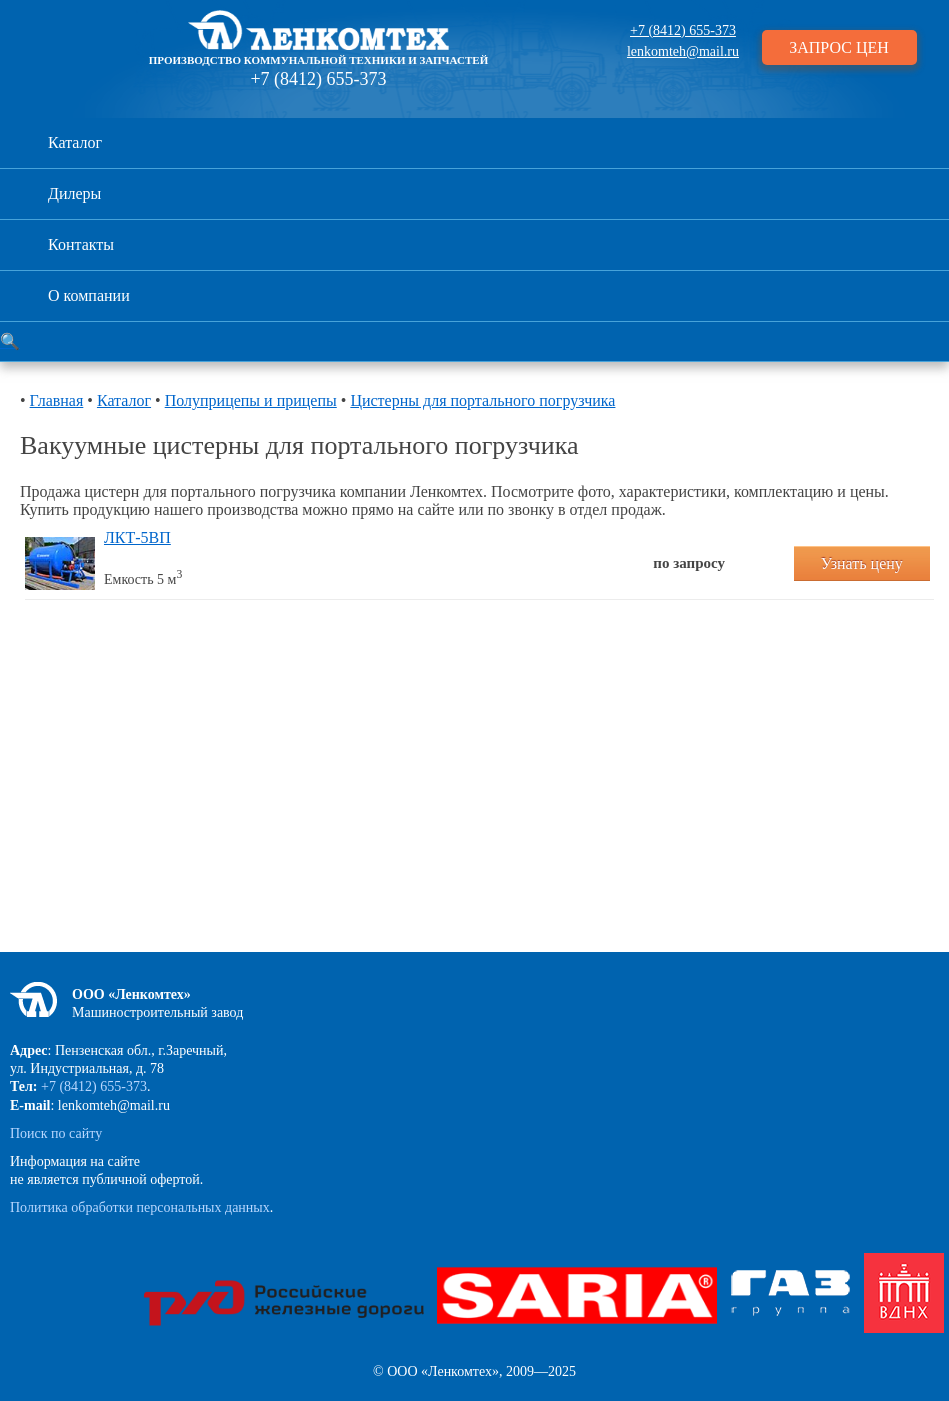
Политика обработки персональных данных (140, 1207)
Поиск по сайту (56, 1133)
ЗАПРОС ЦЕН (839, 47)
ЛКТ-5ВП (137, 537)
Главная (57, 400)
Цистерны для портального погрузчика (482, 400)
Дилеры (74, 193)
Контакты (81, 244)
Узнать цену (862, 563)
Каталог (75, 142)
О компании (89, 295)
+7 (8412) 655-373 (318, 79)
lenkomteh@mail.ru (683, 51)
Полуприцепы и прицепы (251, 400)
